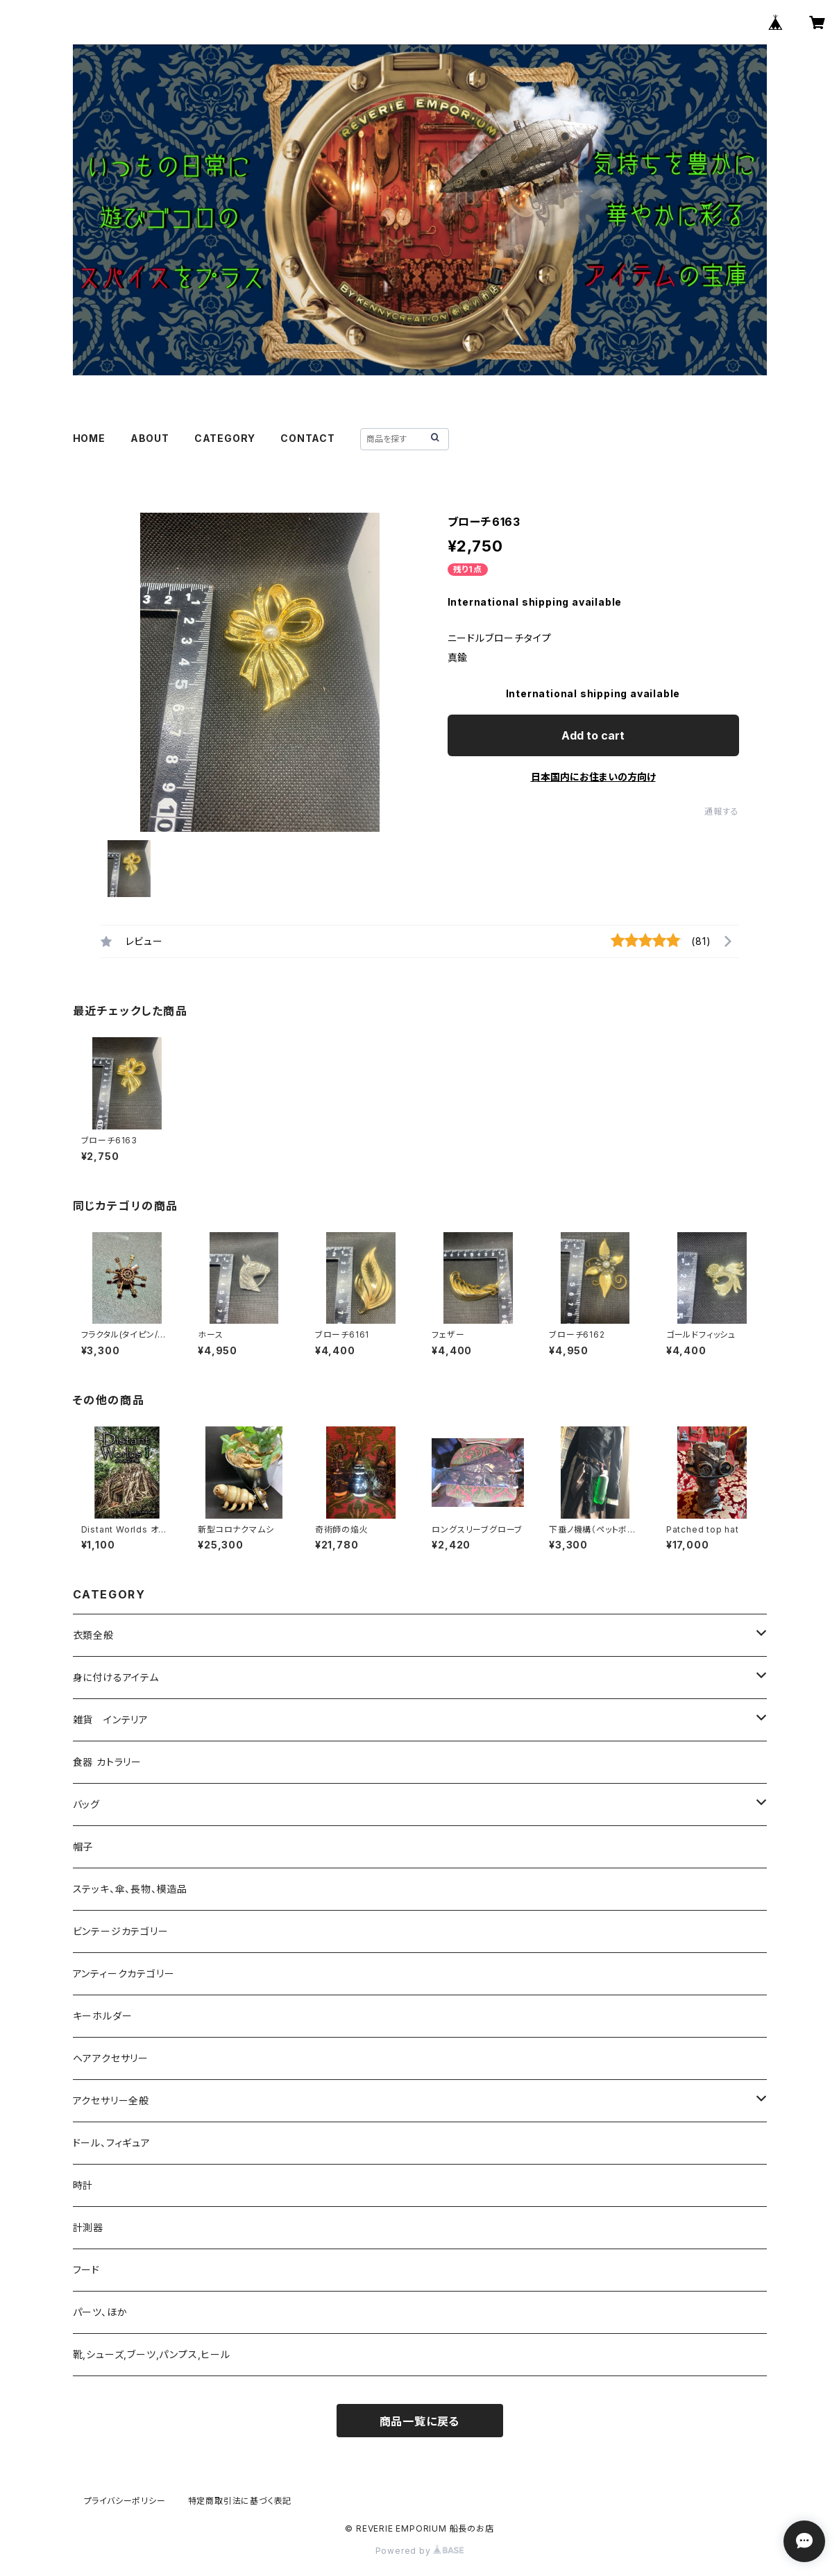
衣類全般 (93, 1635)
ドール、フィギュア (112, 2143)
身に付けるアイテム (116, 1677)
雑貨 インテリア (111, 1719)
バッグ (86, 1804)
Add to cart (593, 735)
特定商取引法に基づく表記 (240, 2501)
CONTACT (307, 438)
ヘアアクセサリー (111, 2058)
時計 (83, 2185)
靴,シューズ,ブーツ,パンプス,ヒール (151, 2354)
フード (86, 2270)
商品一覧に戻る (420, 2421)
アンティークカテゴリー (124, 1973)
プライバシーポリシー (125, 2501)
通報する (721, 811)
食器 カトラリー (107, 1762)
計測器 (88, 2227)
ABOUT (149, 438)
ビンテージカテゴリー (121, 1931)
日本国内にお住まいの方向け (593, 777)
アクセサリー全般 (111, 2100)
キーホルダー (103, 2016)
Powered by (419, 2550)
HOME (89, 438)
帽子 (83, 1846)
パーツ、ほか (100, 2312)
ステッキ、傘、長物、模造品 (130, 1889)
